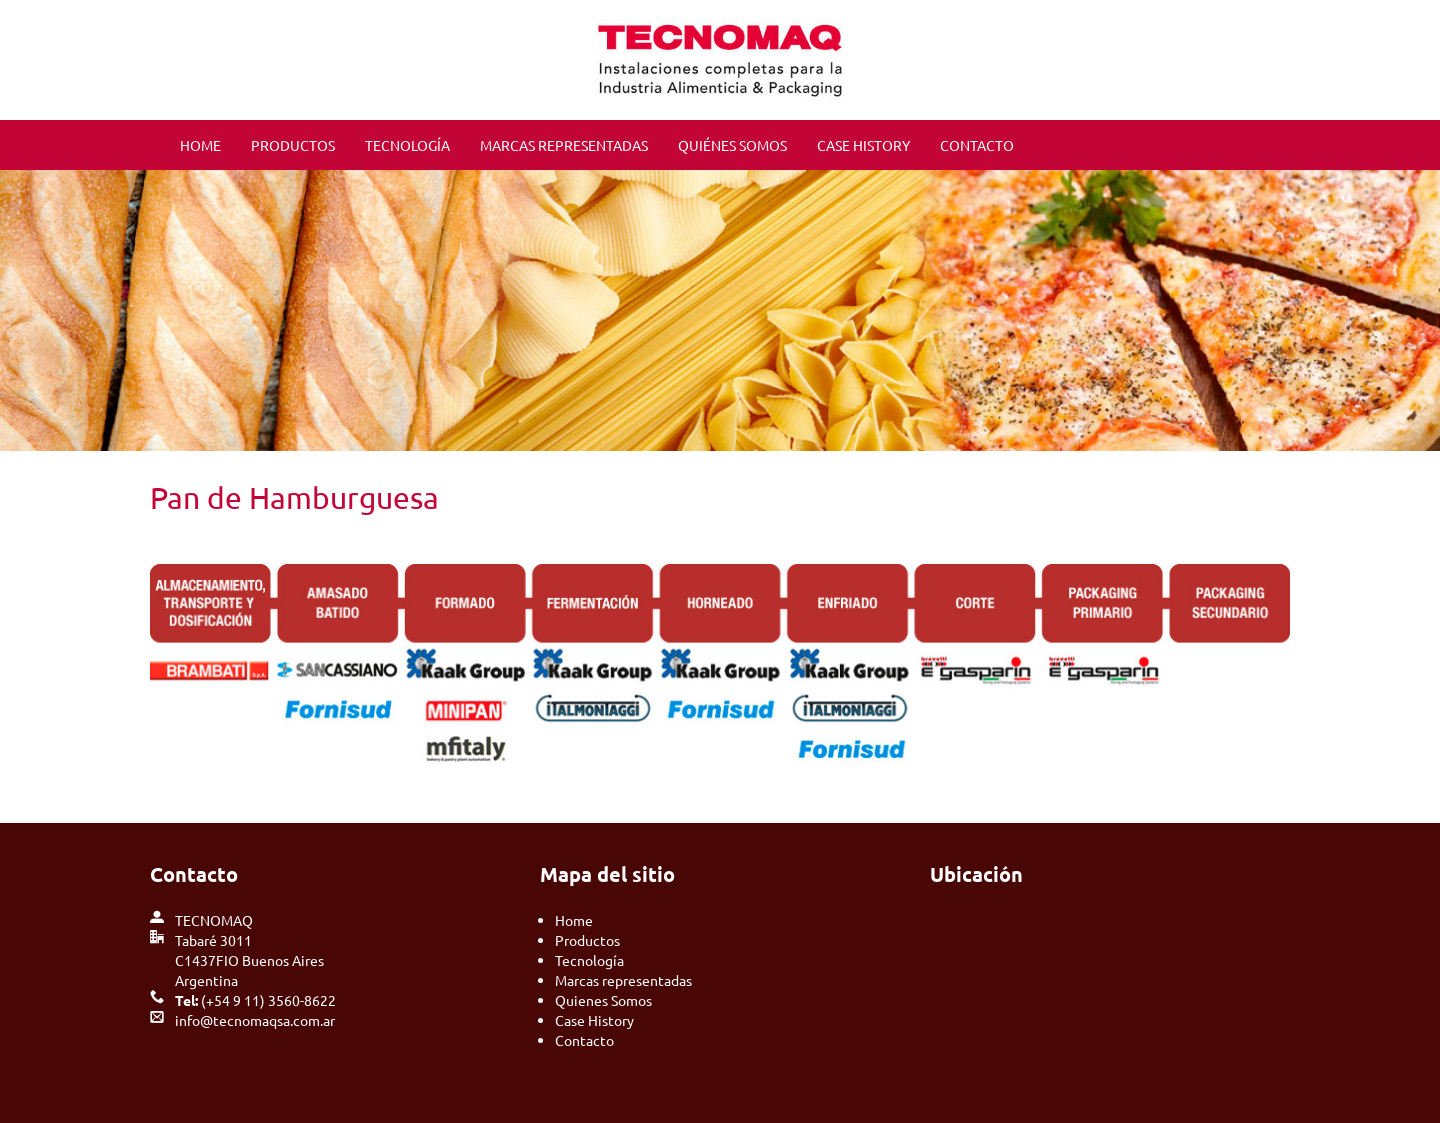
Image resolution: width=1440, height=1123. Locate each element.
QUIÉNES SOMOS (732, 145)
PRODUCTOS (293, 145)
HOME (200, 145)
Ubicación (976, 874)
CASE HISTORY (863, 145)
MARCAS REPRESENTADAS (564, 145)
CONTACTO (977, 145)
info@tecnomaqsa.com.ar (255, 1020)
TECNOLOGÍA (407, 145)
